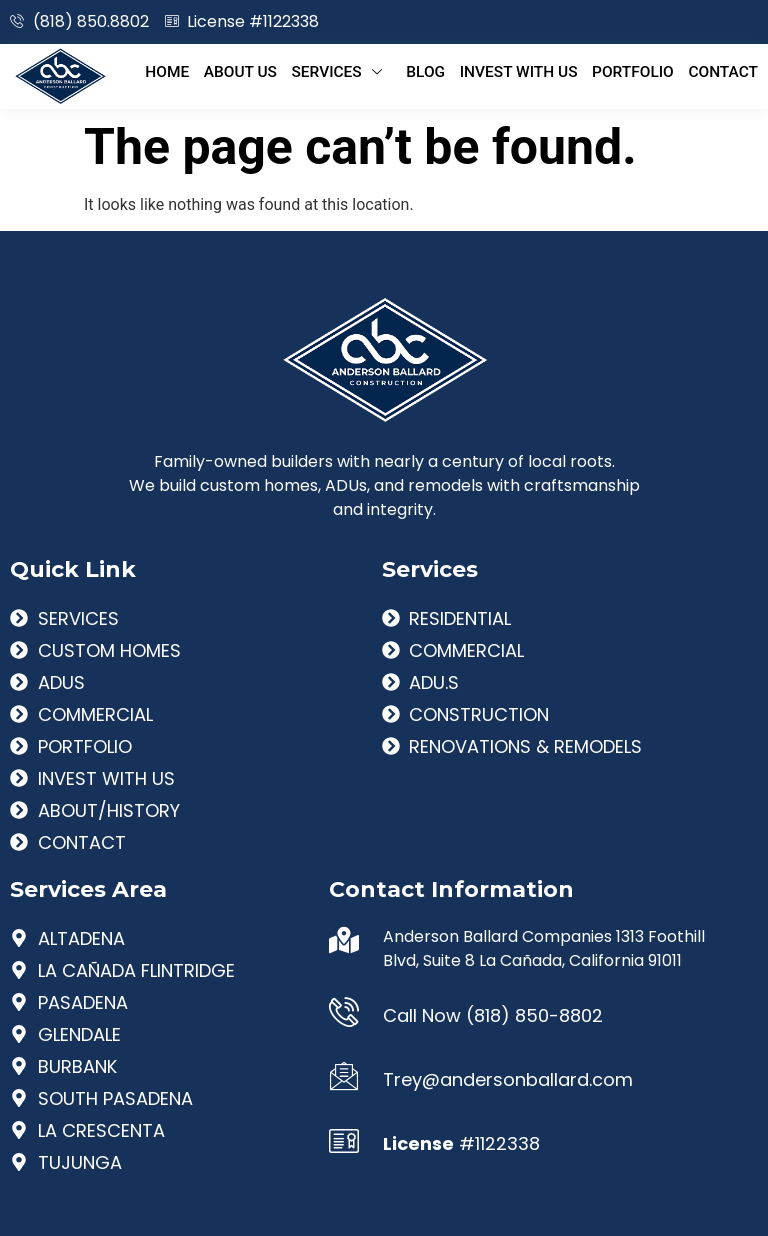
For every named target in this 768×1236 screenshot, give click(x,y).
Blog (448, 71)
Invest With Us (534, 71)
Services (370, 71)
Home (208, 71)
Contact (724, 71)
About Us (275, 71)
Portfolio (640, 71)
